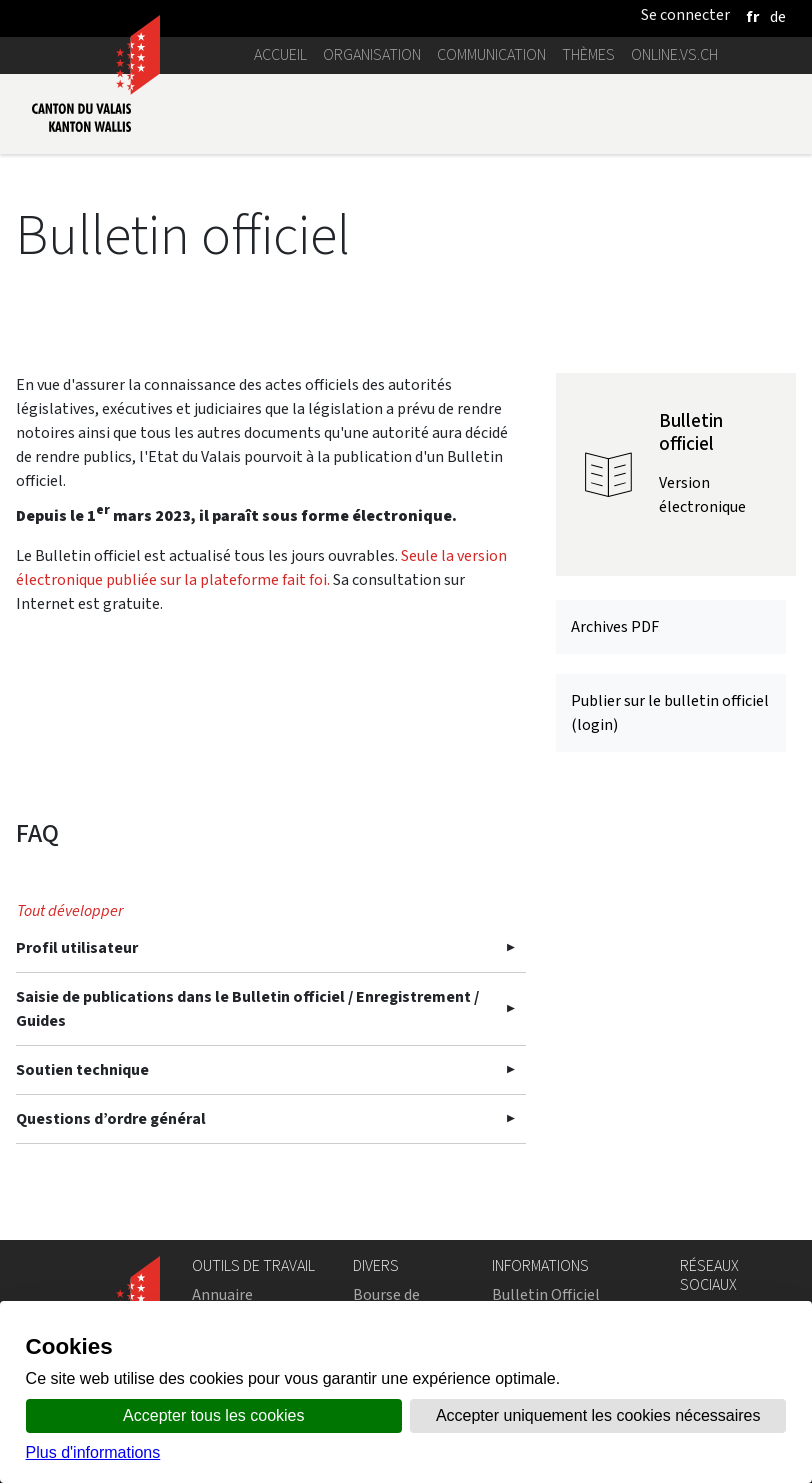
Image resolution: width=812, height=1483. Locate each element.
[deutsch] (778, 16)
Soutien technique (82, 1069)
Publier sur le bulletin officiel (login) (670, 712)
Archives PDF (615, 626)
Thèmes (588, 54)
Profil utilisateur (77, 947)
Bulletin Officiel (546, 1294)
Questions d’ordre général (111, 1118)
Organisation (372, 54)
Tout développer (70, 910)
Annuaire (222, 1294)
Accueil (280, 54)
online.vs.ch (674, 54)
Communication (491, 54)
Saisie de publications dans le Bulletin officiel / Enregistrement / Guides (247, 1008)
